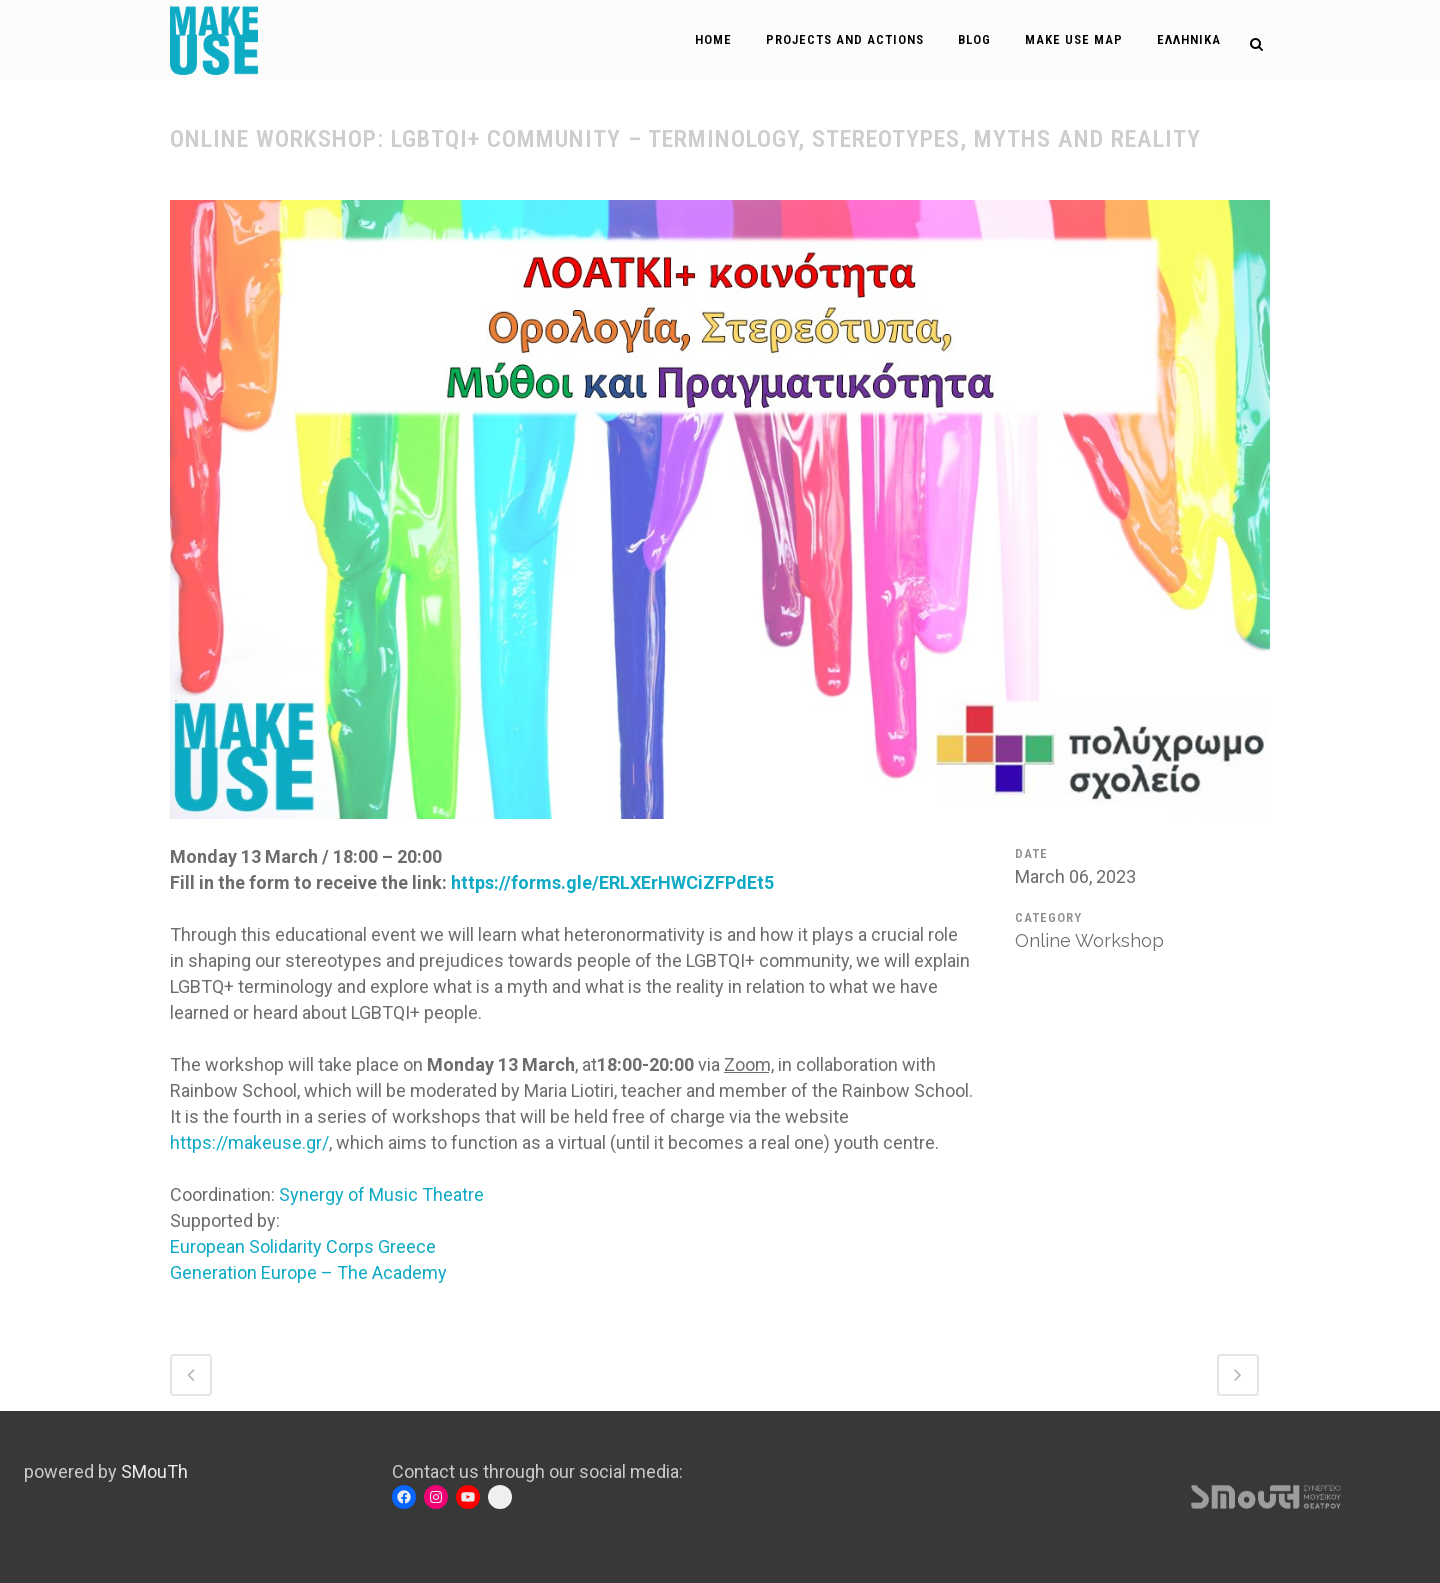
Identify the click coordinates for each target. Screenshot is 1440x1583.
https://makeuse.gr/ (249, 1142)
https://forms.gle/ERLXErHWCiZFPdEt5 (612, 882)
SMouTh (154, 1471)
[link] (381, 1194)
